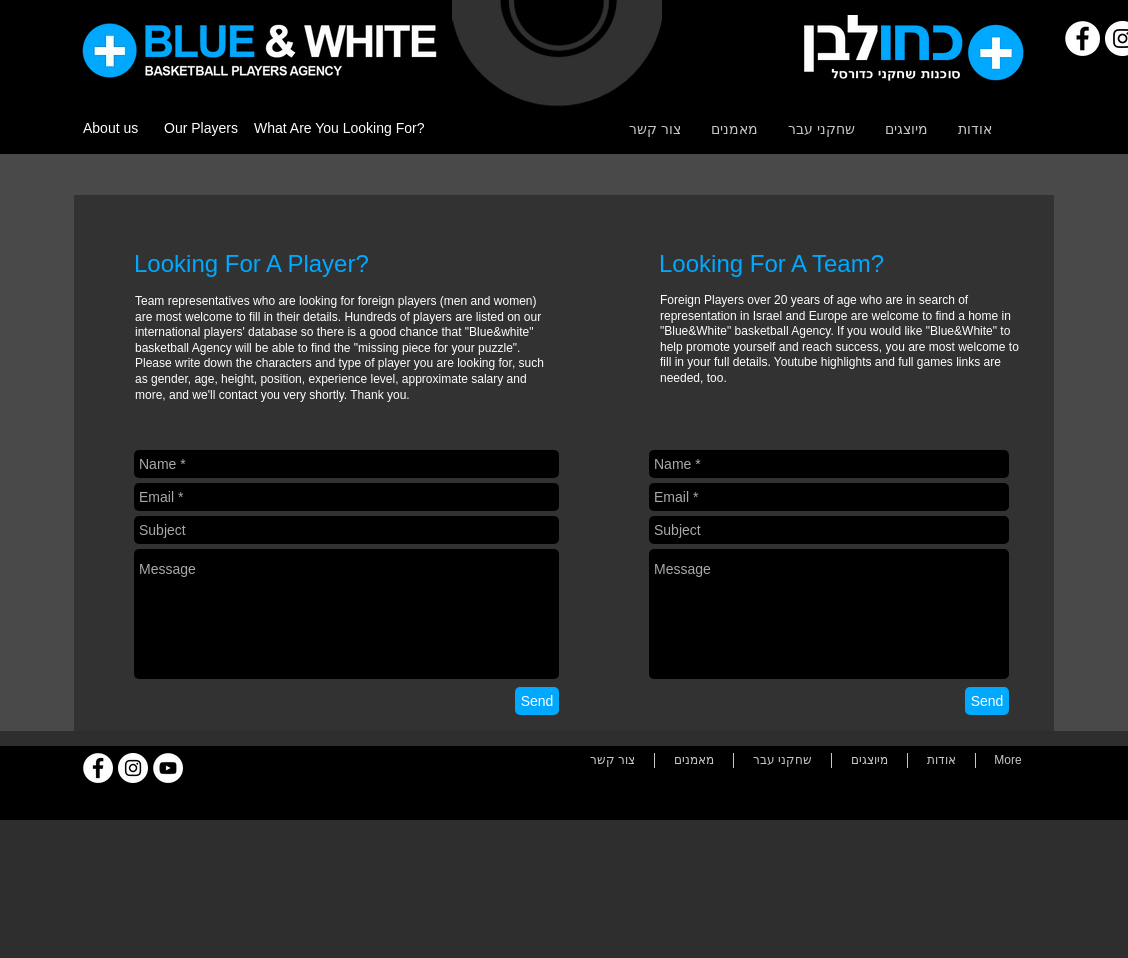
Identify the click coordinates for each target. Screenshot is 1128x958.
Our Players (201, 128)
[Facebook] (1082, 38)
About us (110, 128)
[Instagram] (133, 768)
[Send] (537, 701)
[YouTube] (168, 768)
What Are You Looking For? (339, 128)
